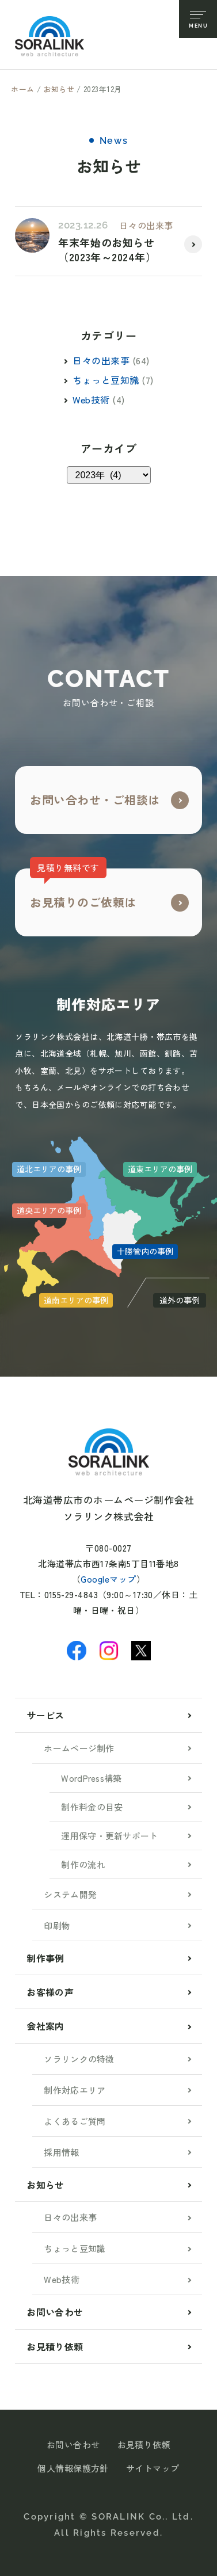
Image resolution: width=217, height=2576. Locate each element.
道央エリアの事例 (49, 1210)
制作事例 (45, 1958)
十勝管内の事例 (145, 1251)
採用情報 (61, 2152)
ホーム (23, 88)
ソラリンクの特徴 (79, 2059)
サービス (45, 1715)
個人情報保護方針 (73, 2468)
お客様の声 (50, 1992)
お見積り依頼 (54, 2346)
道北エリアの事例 (49, 1169)
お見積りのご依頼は (83, 889)
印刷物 (57, 1925)
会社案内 (45, 2026)
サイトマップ (153, 2468)
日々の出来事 (146, 225)
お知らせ (58, 88)
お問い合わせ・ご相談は (95, 799)
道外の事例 (179, 1300)
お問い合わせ (54, 2312)
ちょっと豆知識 (106, 380)
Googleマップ (108, 1579)
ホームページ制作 (79, 1748)
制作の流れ (83, 1864)
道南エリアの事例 (76, 1300)
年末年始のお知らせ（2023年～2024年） (107, 249)
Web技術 (91, 399)
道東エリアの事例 (160, 1169)
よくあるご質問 (74, 2121)
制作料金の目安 (92, 1807)
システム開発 (70, 1894)
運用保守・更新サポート (109, 1836)
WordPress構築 (91, 1778)
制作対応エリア (74, 2090)
